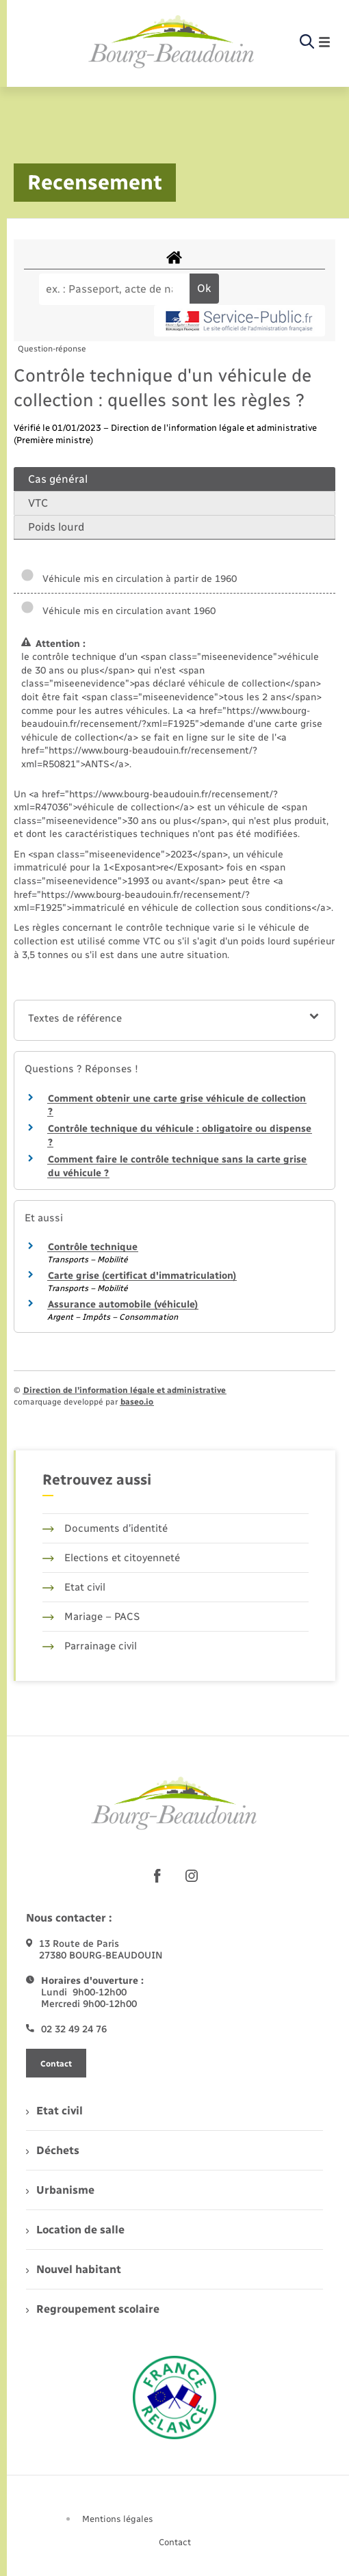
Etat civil (73, 1587)
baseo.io (136, 1402)
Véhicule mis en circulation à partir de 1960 (129, 579)
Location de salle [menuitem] (75, 2229)
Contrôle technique (93, 1247)
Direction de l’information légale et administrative (124, 1390)
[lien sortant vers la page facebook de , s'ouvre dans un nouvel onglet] (157, 1875)
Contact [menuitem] (175, 2542)
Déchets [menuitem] (52, 2150)
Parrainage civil (89, 1646)
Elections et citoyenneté (111, 1558)
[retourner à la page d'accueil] (171, 42)
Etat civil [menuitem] (54, 2110)
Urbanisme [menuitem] (60, 2189)
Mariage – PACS (91, 1616)
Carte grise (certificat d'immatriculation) (142, 1276)
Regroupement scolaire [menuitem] (92, 2308)
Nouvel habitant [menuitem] (73, 2269)
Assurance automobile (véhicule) (123, 1304)
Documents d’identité (105, 1528)
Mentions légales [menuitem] (117, 2519)
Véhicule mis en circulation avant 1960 (118, 611)
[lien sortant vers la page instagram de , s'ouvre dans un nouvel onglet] (191, 1875)
